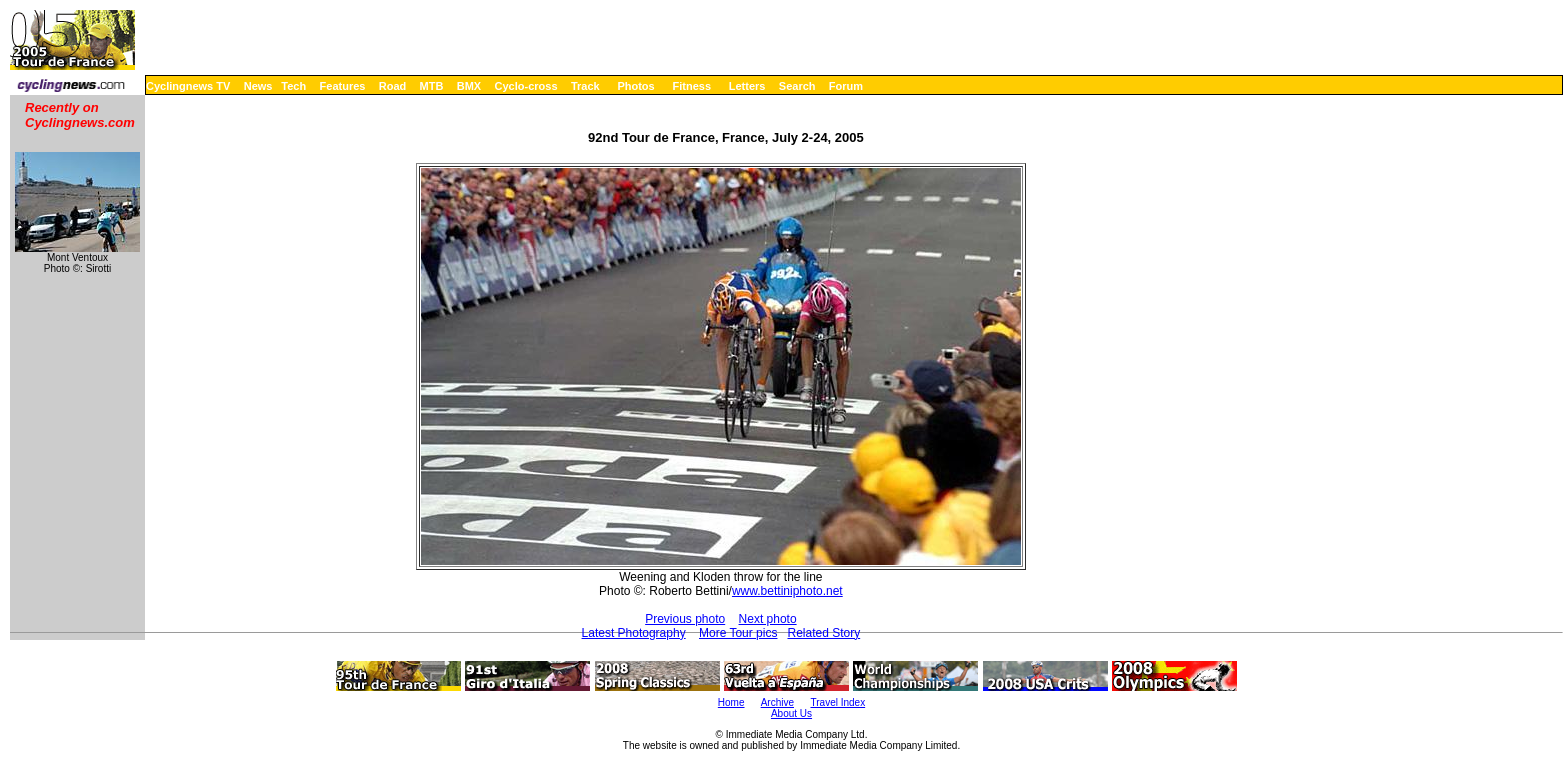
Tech (293, 86)
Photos (635, 86)
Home (731, 702)
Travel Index (838, 702)
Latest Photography (634, 633)
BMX (469, 86)
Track (585, 86)
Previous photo (685, 619)
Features (343, 86)
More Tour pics (738, 633)
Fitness (691, 86)
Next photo (768, 619)
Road (393, 86)
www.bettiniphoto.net (787, 591)
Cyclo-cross (526, 86)
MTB (432, 86)
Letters (747, 86)
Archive (777, 702)
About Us (791, 713)
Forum (846, 86)
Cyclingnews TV (188, 86)
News (258, 86)
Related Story (823, 633)
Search (797, 86)
